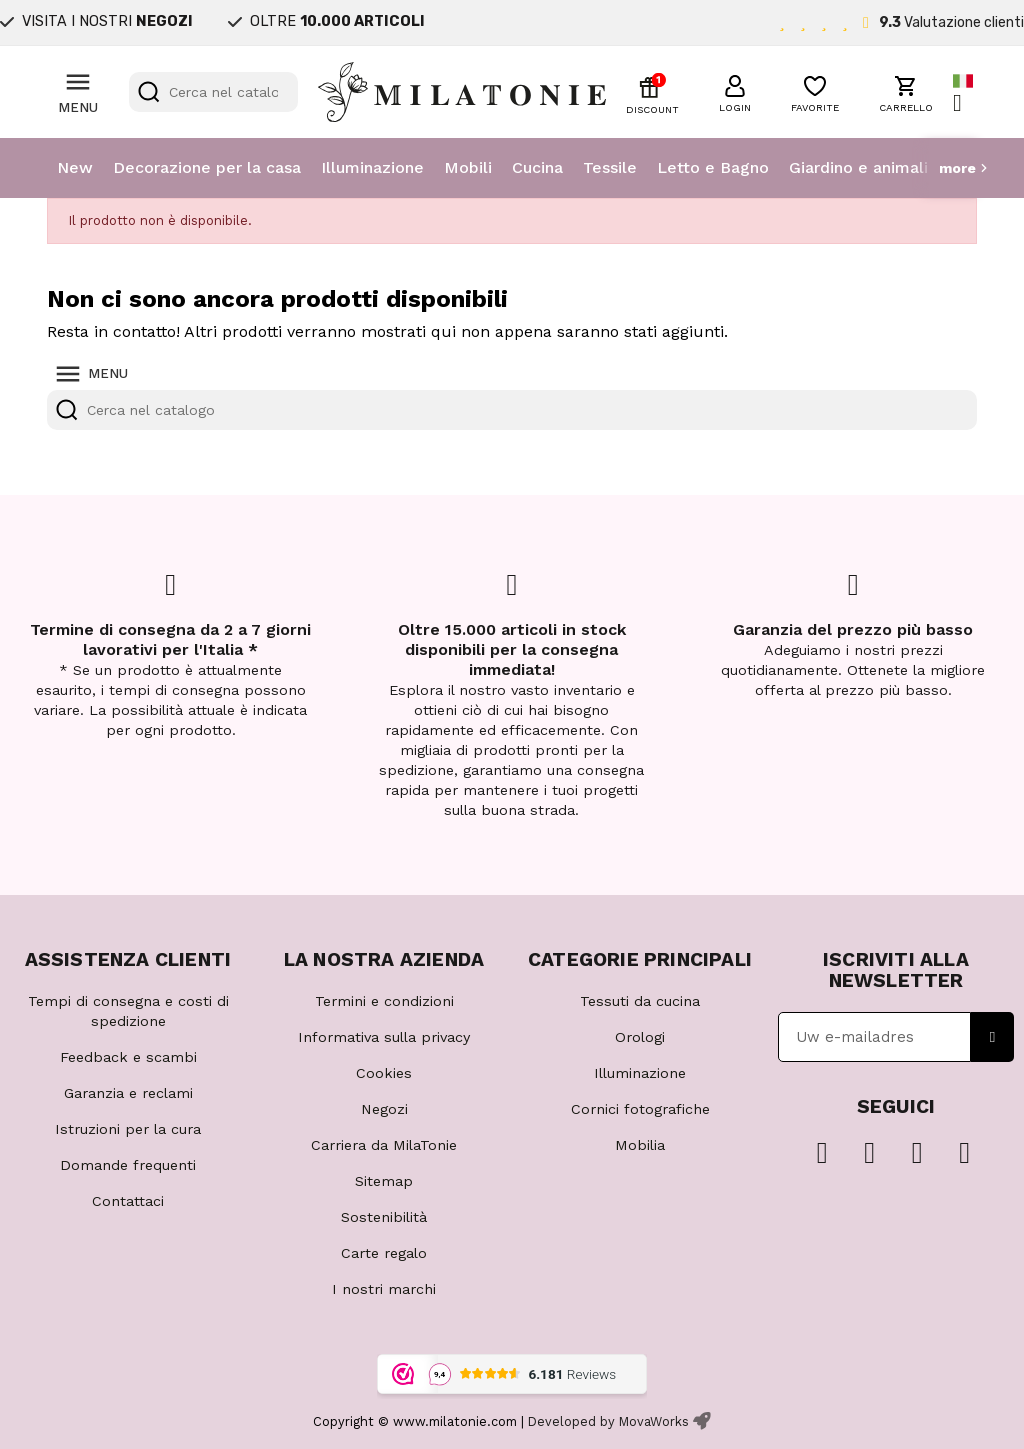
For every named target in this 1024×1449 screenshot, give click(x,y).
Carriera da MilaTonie (384, 1145)
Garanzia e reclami (128, 1093)
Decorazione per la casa (207, 167)
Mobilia (640, 1145)
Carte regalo (384, 1253)
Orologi (640, 1037)
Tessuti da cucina (640, 1001)
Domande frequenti (128, 1165)
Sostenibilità (384, 1217)
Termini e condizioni (384, 1001)
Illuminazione (372, 167)
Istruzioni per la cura (128, 1129)
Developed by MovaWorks (608, 1421)
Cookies (384, 1073)
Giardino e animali (858, 167)
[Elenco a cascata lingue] (965, 92)
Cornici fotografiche (640, 1109)
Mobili (468, 167)
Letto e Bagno (713, 167)
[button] (735, 91)
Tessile (610, 167)
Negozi (384, 1109)
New (75, 167)
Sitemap (384, 1181)
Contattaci (128, 1201)
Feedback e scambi (128, 1057)
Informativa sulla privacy (384, 1037)
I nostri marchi (384, 1289)
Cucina (537, 167)
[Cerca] (214, 92)
